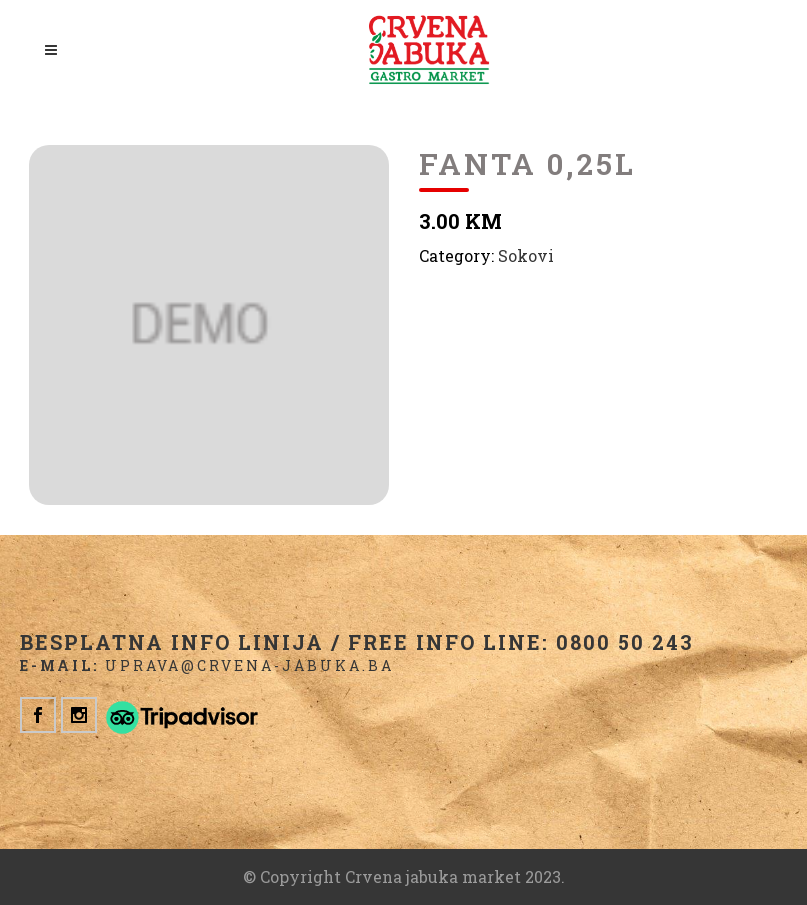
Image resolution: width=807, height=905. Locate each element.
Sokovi (526, 255)
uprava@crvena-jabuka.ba (249, 665)
